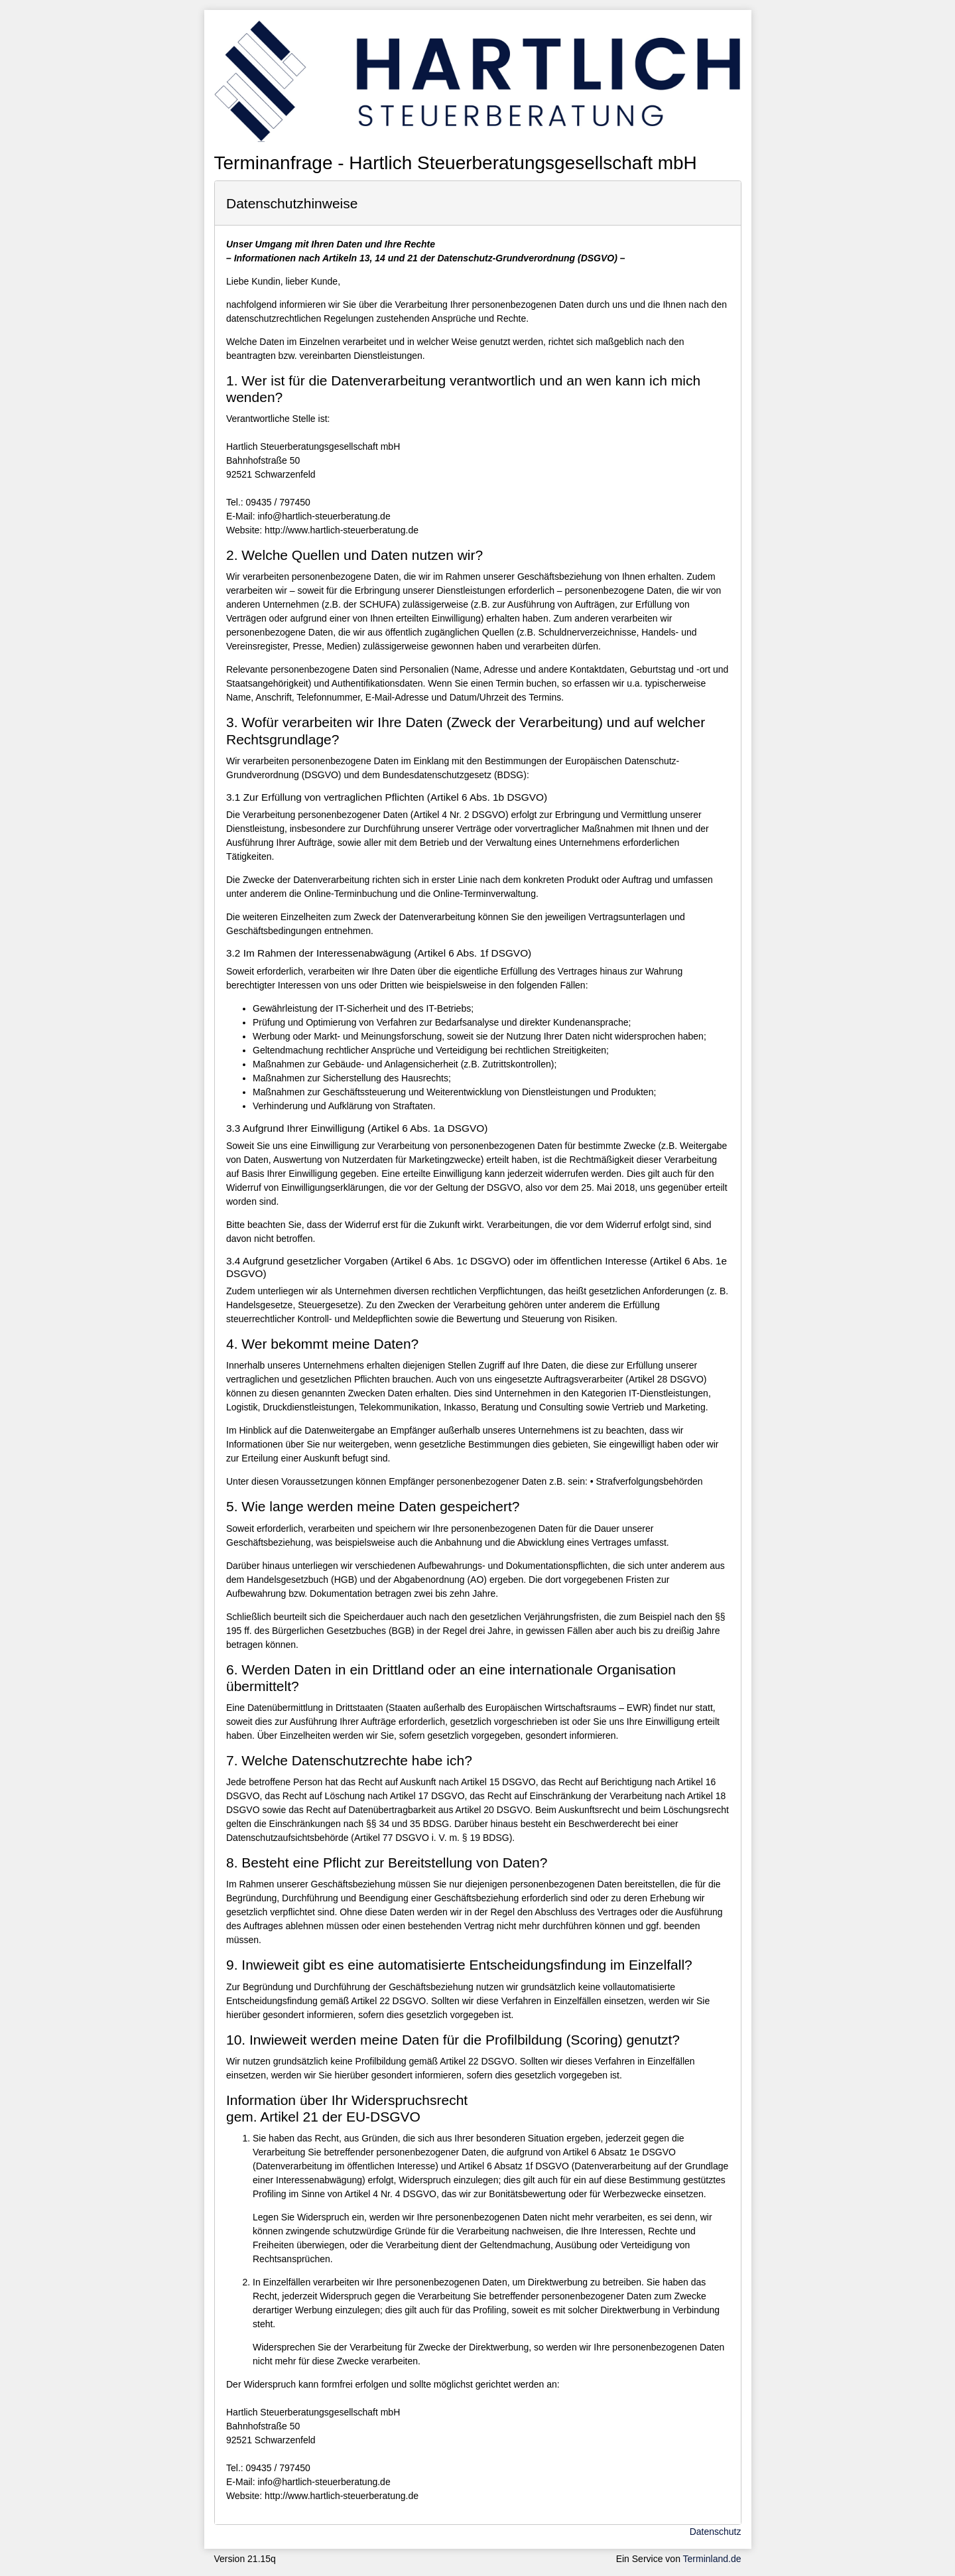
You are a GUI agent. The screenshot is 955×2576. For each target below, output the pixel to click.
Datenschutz (715, 2531)
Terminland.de (712, 2558)
